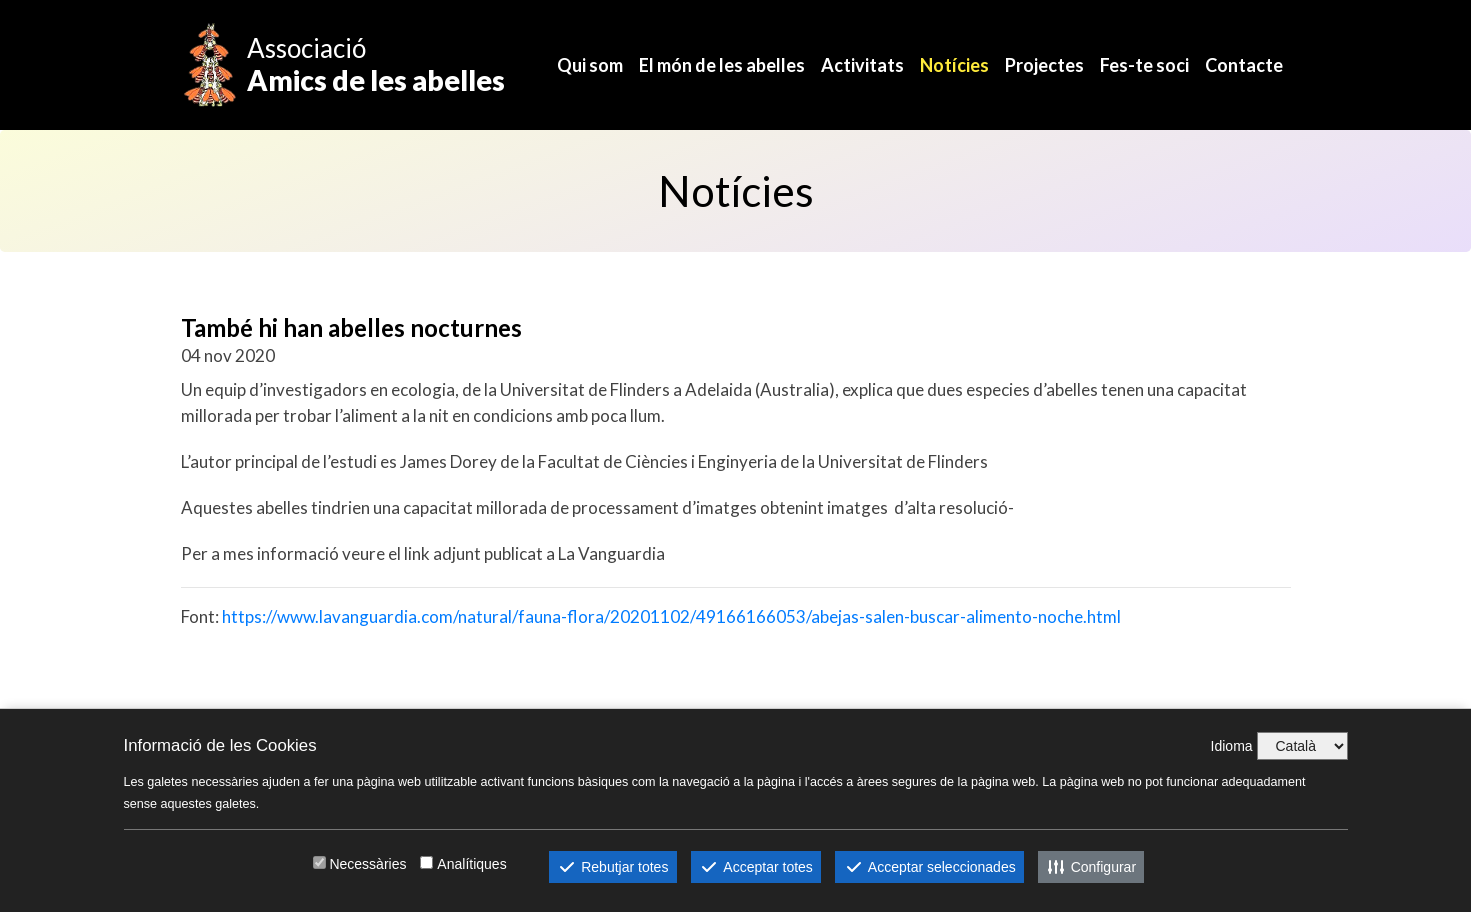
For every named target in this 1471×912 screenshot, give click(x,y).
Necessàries (367, 864)
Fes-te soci (1144, 65)
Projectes (1044, 65)
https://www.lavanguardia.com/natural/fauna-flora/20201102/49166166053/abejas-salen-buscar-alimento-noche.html (671, 616)
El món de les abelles (722, 65)
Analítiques (471, 864)
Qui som (590, 65)
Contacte (1244, 65)
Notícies (954, 65)
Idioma (1232, 746)
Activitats (862, 65)
